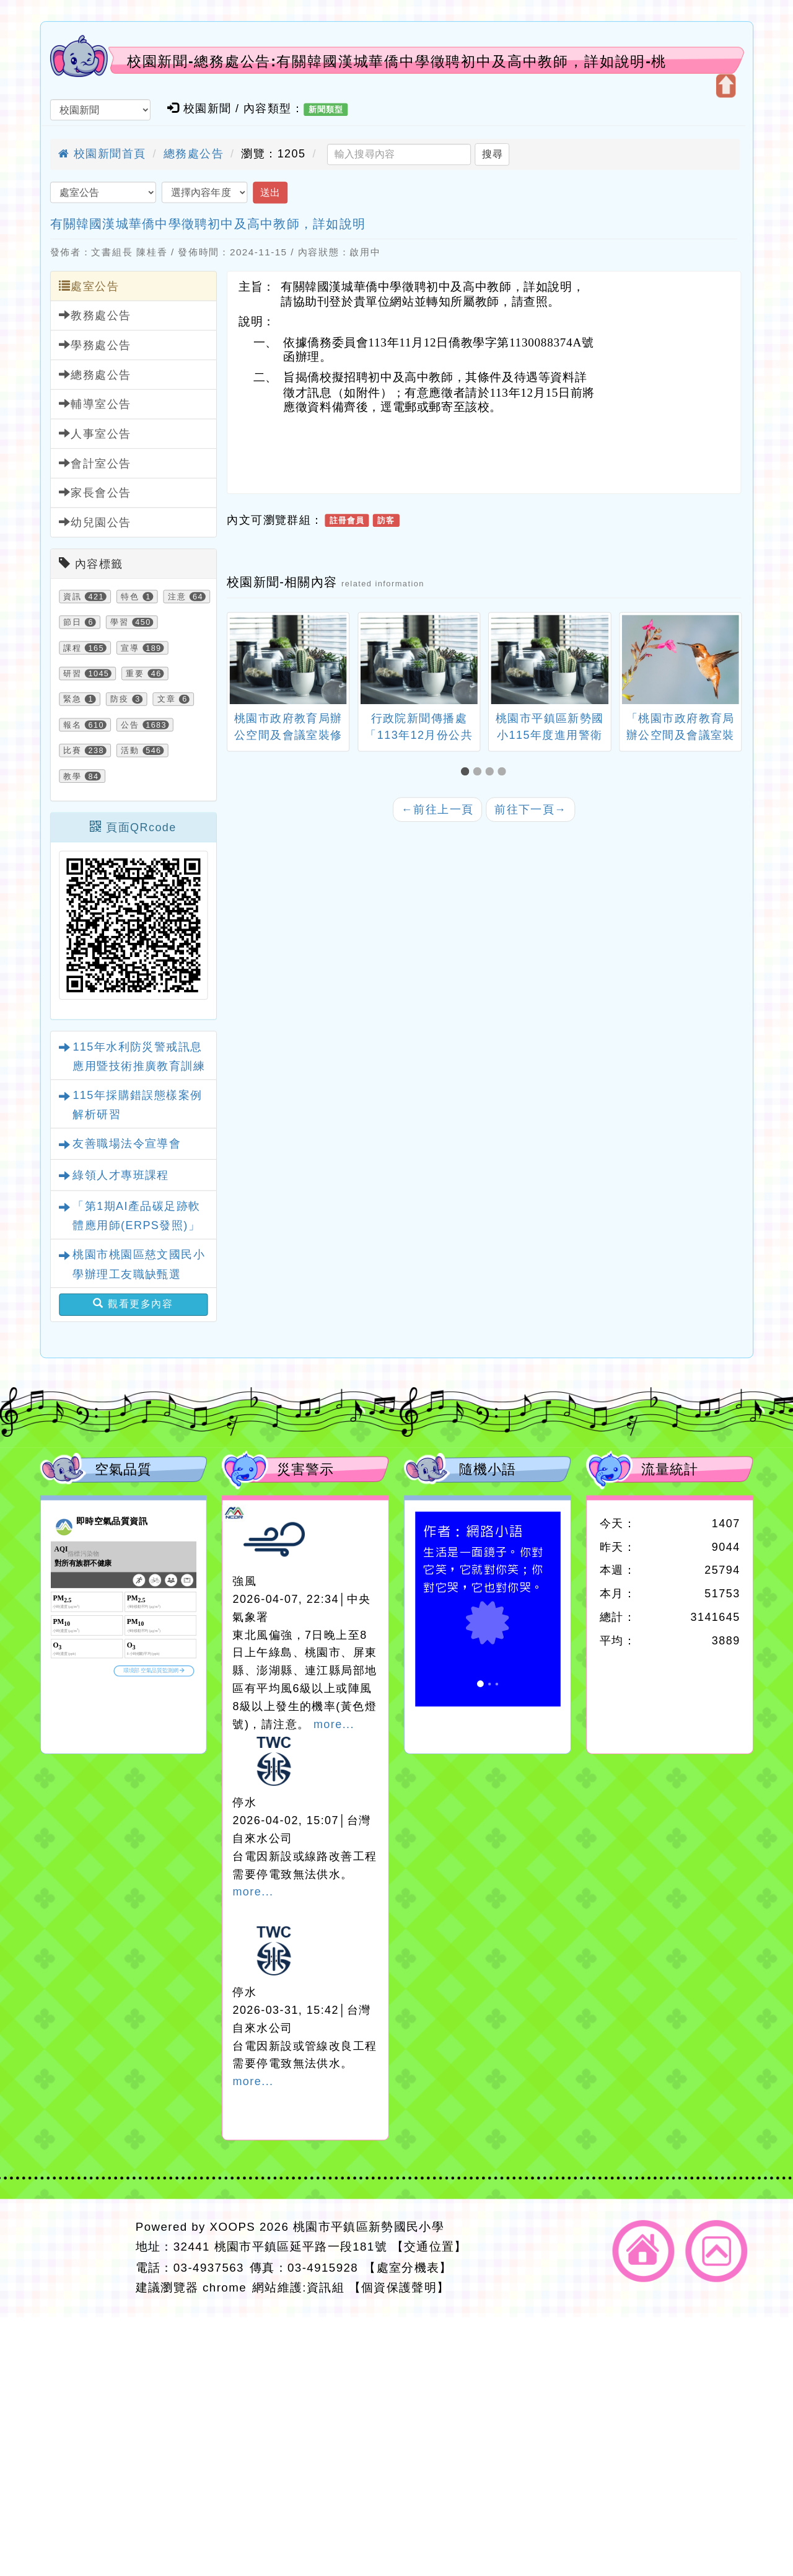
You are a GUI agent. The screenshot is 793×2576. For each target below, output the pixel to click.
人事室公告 (95, 433)
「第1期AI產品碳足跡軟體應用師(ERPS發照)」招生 (136, 1225)
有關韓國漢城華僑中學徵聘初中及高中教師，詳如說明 (208, 224)
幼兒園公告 (95, 522)
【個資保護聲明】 (399, 2287)
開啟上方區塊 (725, 86)
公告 (130, 724)
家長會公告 (95, 492)
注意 (177, 596)
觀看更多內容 (133, 1304)
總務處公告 (194, 154)
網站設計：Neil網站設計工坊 (84, 2257)
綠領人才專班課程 (120, 1175)
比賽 (72, 750)
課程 (72, 647)
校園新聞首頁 (102, 154)
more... (333, 1724)
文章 (166, 699)
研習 (72, 673)
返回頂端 (717, 2251)
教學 (72, 776)
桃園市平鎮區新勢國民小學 (368, 2226)
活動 (130, 750)
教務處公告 (95, 315)
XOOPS (233, 2226)
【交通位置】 (429, 2247)
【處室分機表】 (408, 2267)
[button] (467, 771)
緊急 (72, 699)
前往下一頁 (530, 809)
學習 (119, 622)
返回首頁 (644, 2251)
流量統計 (669, 1469)
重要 (135, 673)
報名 (72, 724)
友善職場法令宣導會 (126, 1143)
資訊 (72, 596)
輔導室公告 (95, 403)
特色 (130, 596)
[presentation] (240, 661)
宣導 (130, 647)
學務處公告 (95, 344)
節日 (72, 622)
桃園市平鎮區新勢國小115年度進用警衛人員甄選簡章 (550, 734)
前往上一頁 (437, 809)
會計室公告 (95, 463)
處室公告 (89, 286)
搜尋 (492, 153)
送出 (270, 192)
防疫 (119, 699)
